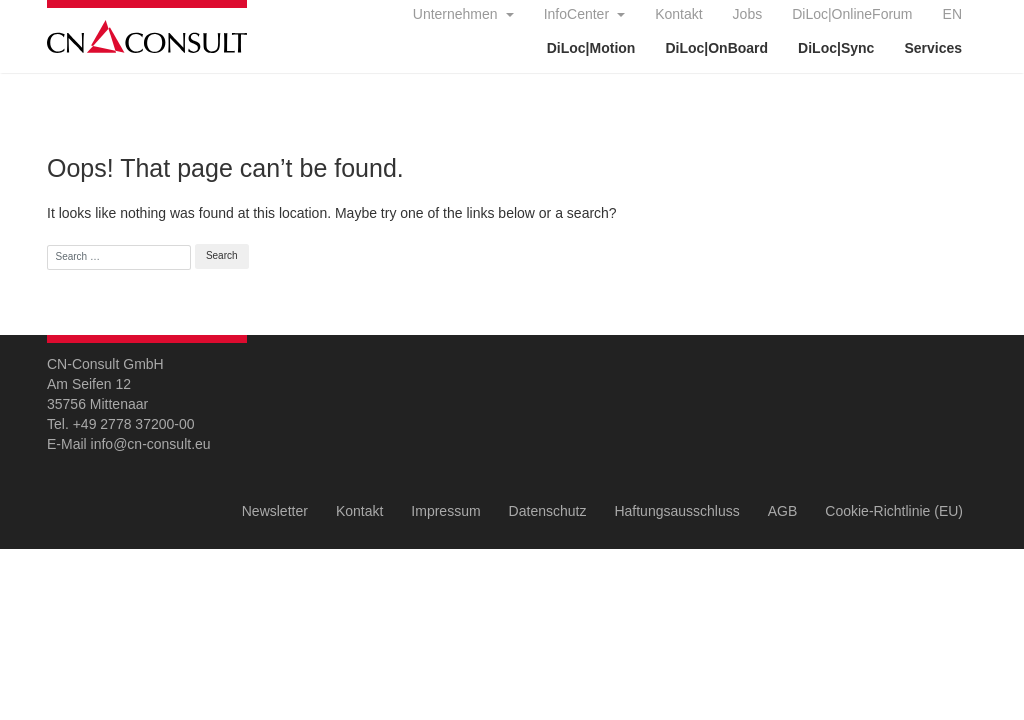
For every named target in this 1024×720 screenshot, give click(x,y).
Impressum (445, 511)
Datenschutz (548, 511)
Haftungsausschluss (676, 511)
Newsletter (275, 511)
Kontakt (678, 14)
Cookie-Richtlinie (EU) (894, 511)
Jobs (748, 14)
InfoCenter (578, 14)
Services (933, 48)
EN (952, 14)
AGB (783, 511)
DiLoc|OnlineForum (852, 14)
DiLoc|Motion (591, 48)
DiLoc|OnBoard (716, 48)
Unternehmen (457, 14)
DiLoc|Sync (836, 48)
